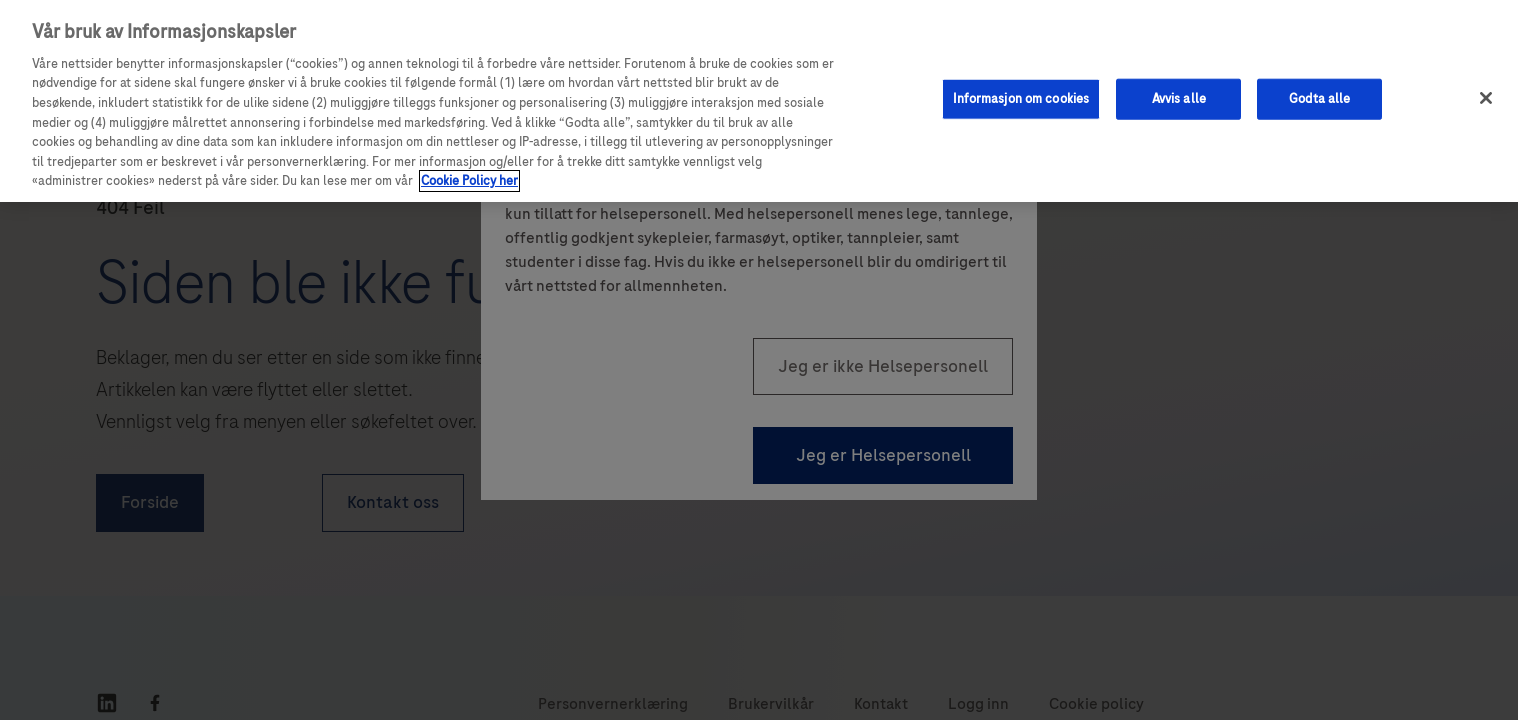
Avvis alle (1179, 98)
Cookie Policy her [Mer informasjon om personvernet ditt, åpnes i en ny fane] (469, 181)
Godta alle (1319, 98)
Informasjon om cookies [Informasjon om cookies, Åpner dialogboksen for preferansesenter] (1021, 98)
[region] (759, 101)
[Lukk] (1486, 98)
